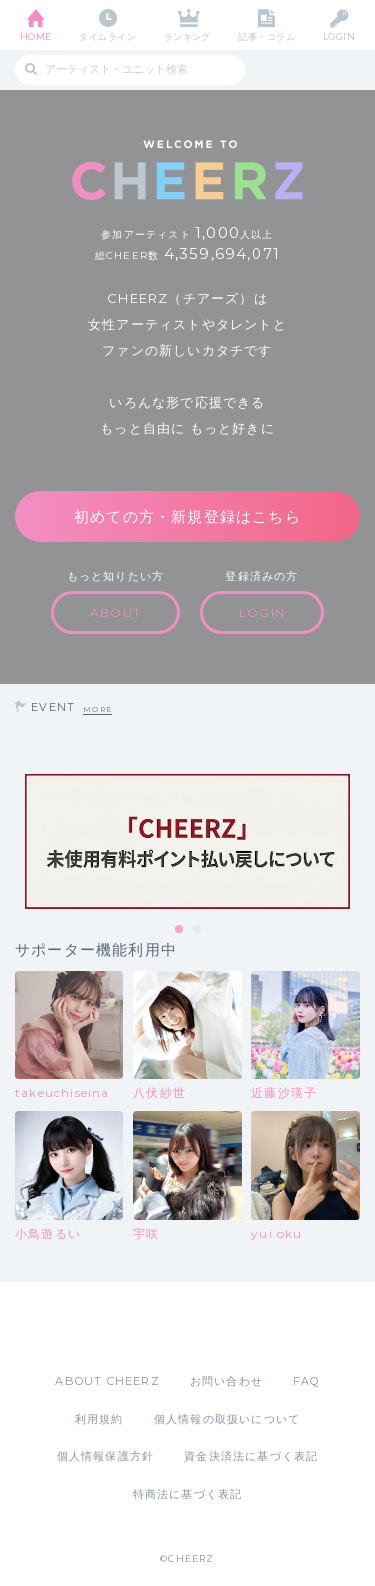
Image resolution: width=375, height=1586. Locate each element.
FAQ (306, 1381)
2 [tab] (198, 930)
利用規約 (99, 1419)
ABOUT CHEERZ (107, 1381)
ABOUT (115, 612)
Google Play (239, 1327)
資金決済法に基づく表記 (251, 1456)
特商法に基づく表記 (188, 1494)
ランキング (187, 36)
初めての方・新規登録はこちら (187, 516)
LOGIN (339, 36)
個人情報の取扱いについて (227, 1419)
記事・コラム (266, 36)
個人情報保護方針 (106, 1456)
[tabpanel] (187, 841)
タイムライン (107, 36)
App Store (133, 1327)
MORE (97, 709)
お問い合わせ (226, 1381)
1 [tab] (180, 930)
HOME (36, 36)
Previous (20, 842)
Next (355, 842)
